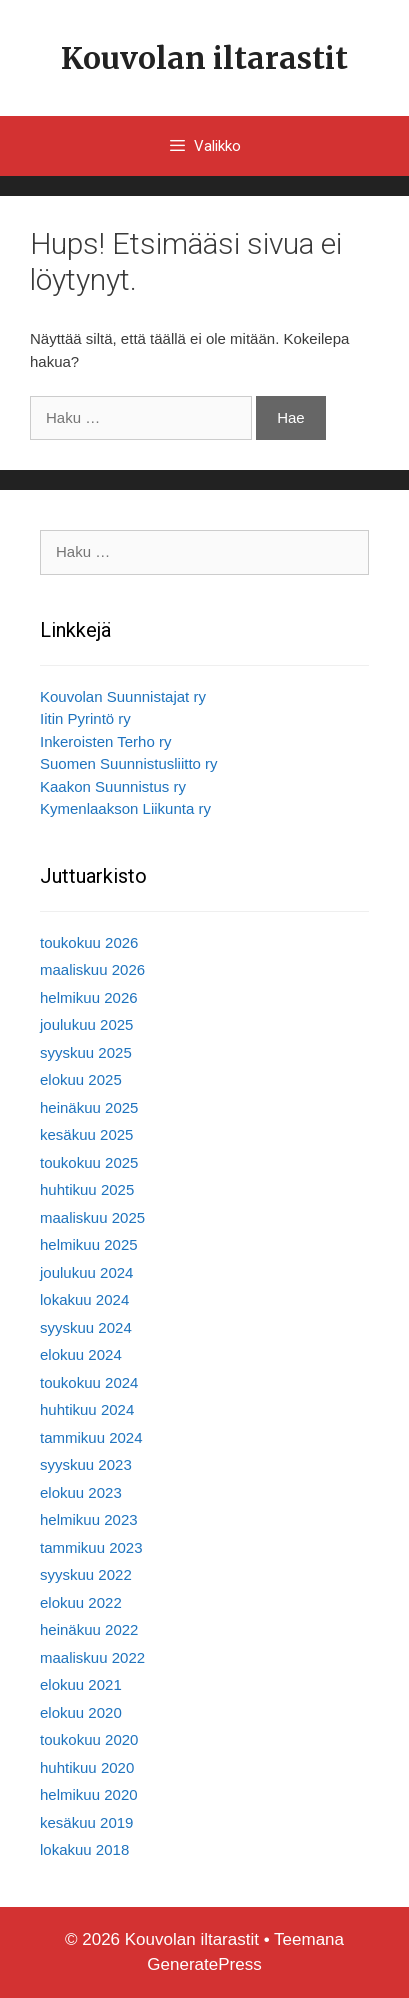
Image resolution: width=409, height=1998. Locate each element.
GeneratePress (204, 1964)
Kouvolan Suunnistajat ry (123, 696)
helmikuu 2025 (89, 1244)
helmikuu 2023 (89, 1519)
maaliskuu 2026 (92, 969)
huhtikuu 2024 (87, 1409)
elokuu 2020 (81, 1712)
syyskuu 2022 (86, 1574)
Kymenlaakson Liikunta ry (125, 808)
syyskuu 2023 (86, 1464)
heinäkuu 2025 (89, 1107)
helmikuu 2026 (89, 997)
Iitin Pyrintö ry (85, 718)
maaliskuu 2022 (92, 1657)
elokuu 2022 (81, 1602)
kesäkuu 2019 (86, 1822)
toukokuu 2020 (89, 1739)
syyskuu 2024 (86, 1327)
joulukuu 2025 (86, 1024)
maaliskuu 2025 (92, 1217)
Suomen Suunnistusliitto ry (129, 763)
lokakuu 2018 (84, 1849)
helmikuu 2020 (89, 1794)
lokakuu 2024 (84, 1299)
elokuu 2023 (81, 1492)
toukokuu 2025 (89, 1162)
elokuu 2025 (81, 1079)
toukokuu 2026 (89, 942)
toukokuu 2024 (89, 1382)
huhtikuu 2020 (87, 1767)
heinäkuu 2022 (89, 1629)
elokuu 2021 (81, 1684)
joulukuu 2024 (86, 1272)
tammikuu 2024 (91, 1437)
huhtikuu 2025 (87, 1189)
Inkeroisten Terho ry (105, 741)
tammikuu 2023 (91, 1547)
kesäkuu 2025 (86, 1134)
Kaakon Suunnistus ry (113, 786)
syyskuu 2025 (86, 1052)
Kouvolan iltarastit (204, 58)
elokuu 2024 (81, 1354)
